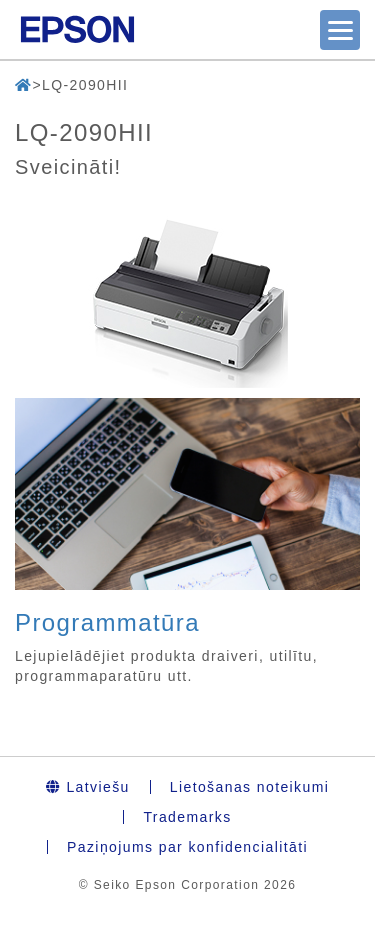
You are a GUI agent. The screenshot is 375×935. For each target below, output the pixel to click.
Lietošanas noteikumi (250, 787)
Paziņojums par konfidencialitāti (187, 847)
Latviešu (88, 787)
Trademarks (187, 817)
